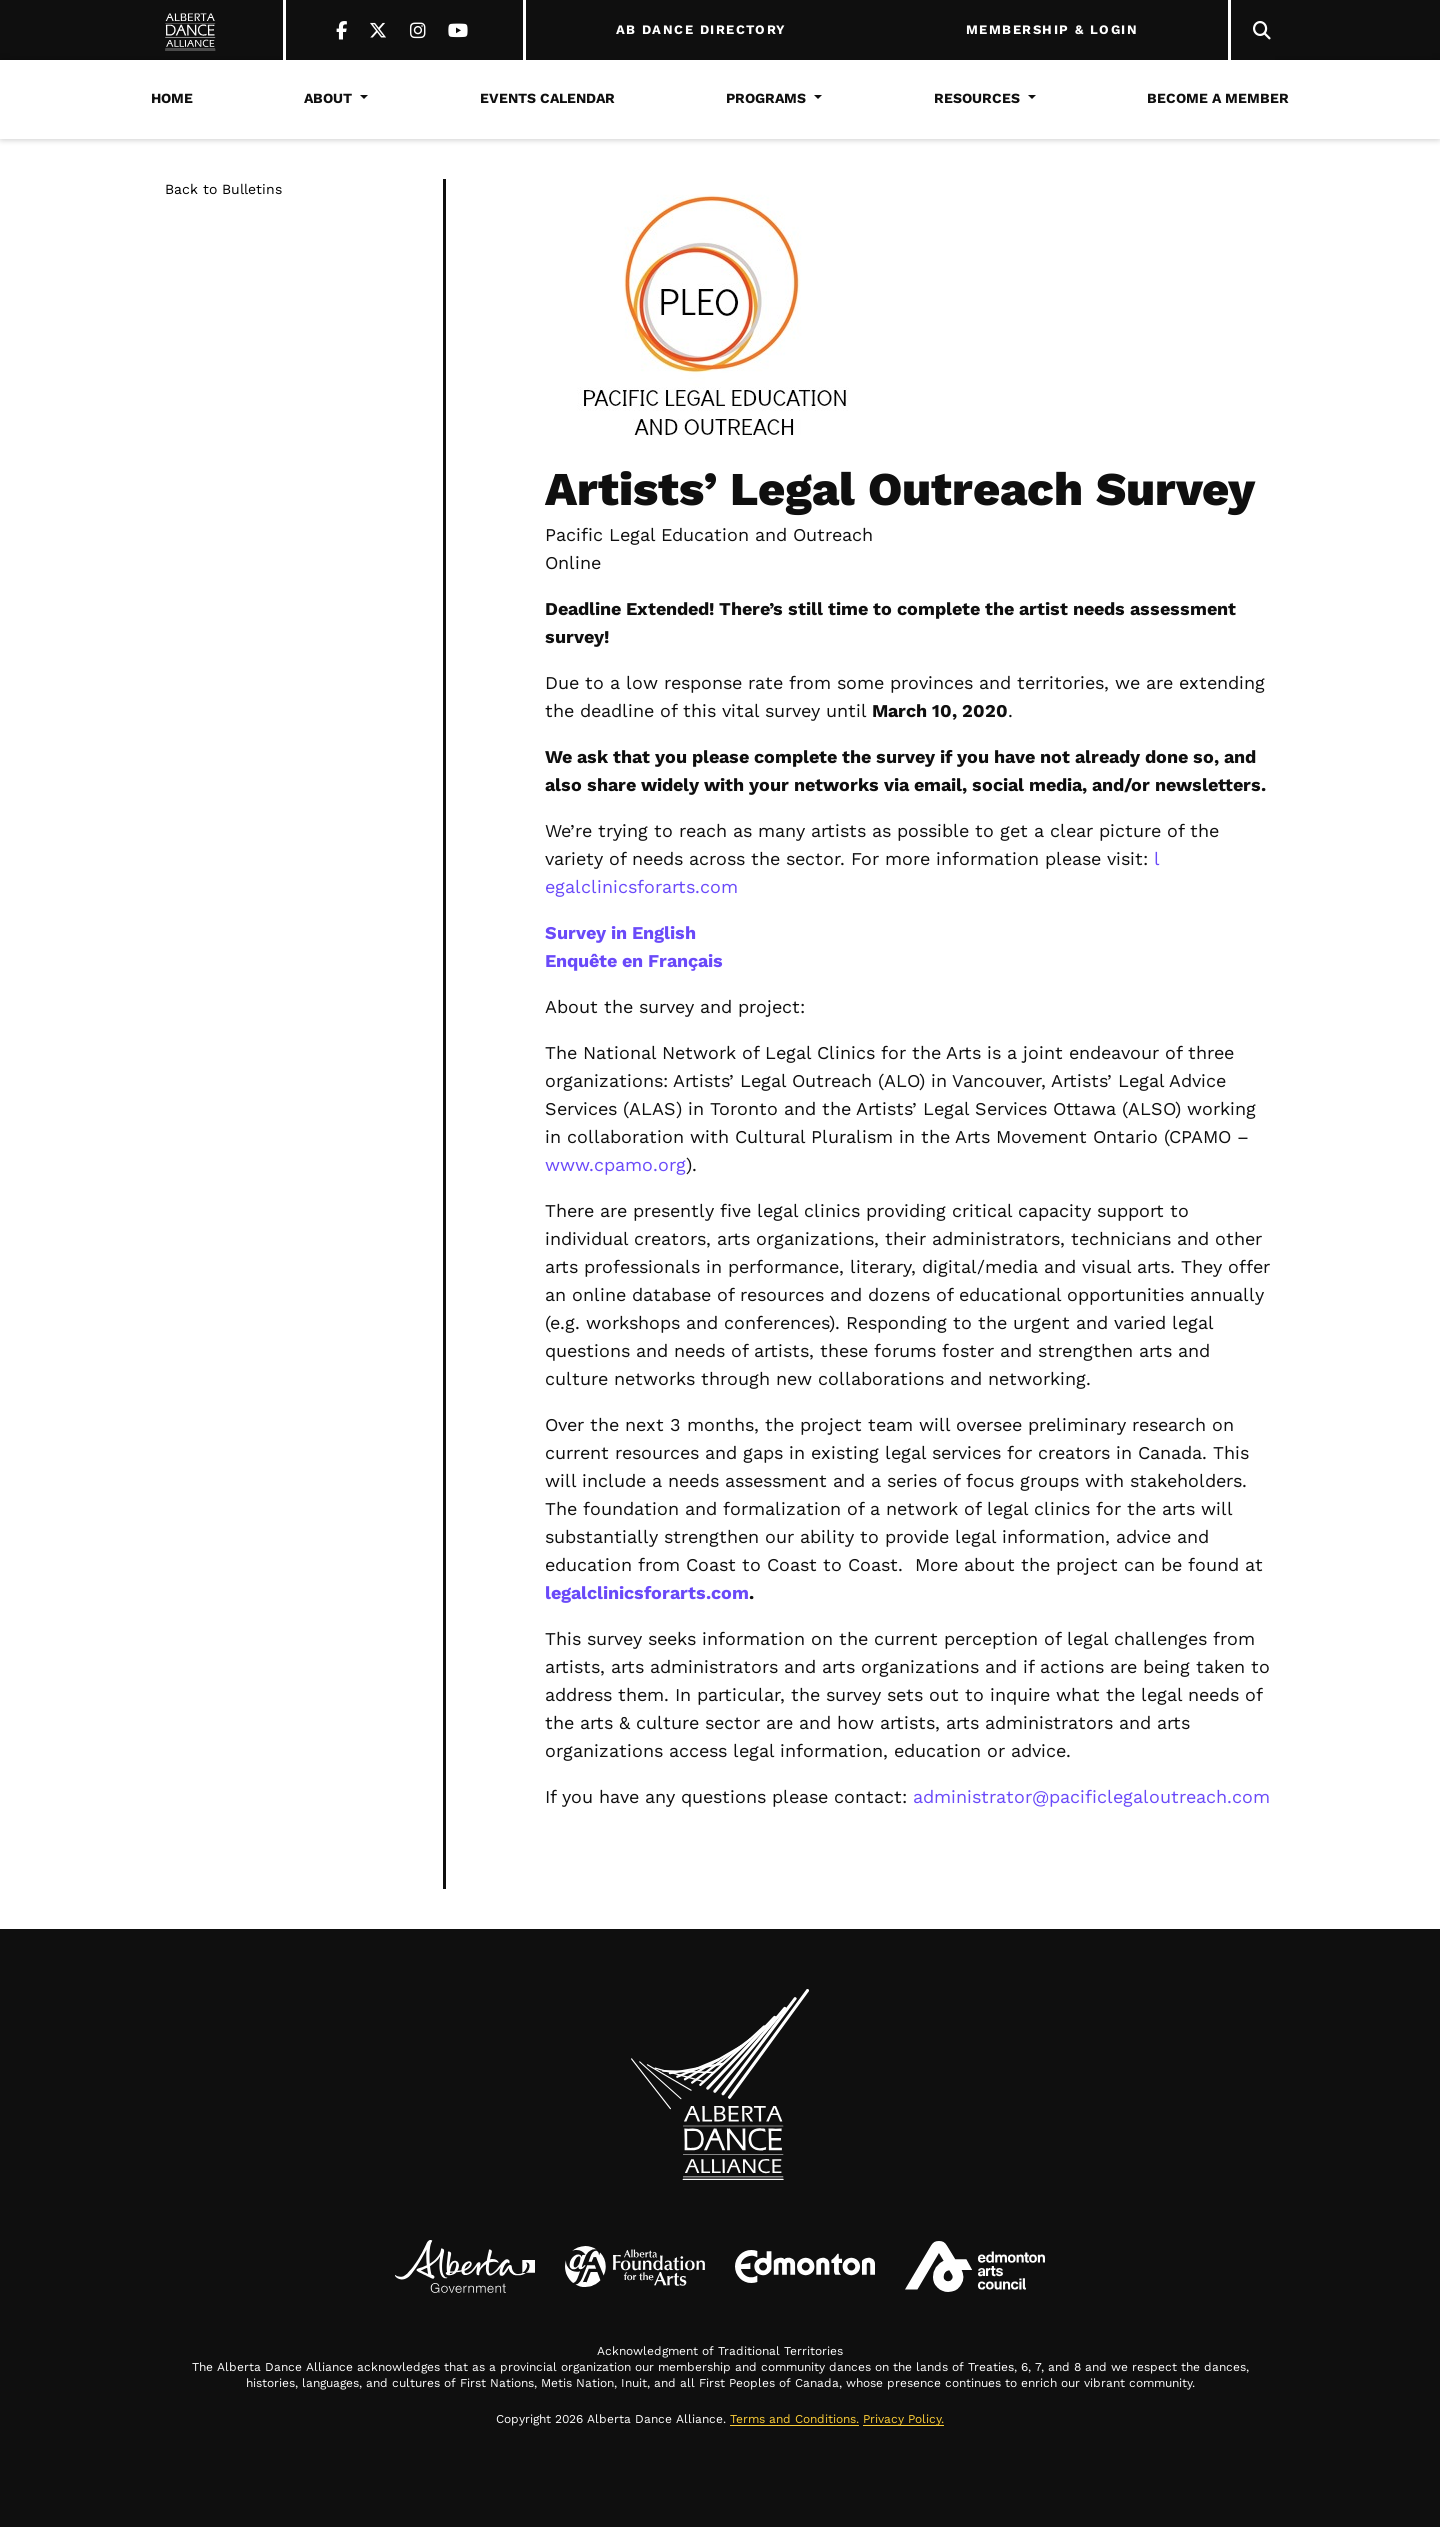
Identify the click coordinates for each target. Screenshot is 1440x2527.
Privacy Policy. (903, 2419)
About (328, 98)
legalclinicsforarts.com (647, 1592)
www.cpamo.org (615, 1164)
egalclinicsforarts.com (641, 886)
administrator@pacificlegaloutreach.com (1091, 1796)
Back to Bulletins (223, 189)
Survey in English (620, 932)
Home (172, 98)
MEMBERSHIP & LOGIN (1052, 30)
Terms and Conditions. (794, 2419)
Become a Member (1218, 98)
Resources (977, 98)
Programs (766, 98)
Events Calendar (547, 98)
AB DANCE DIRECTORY (701, 30)
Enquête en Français (634, 960)
